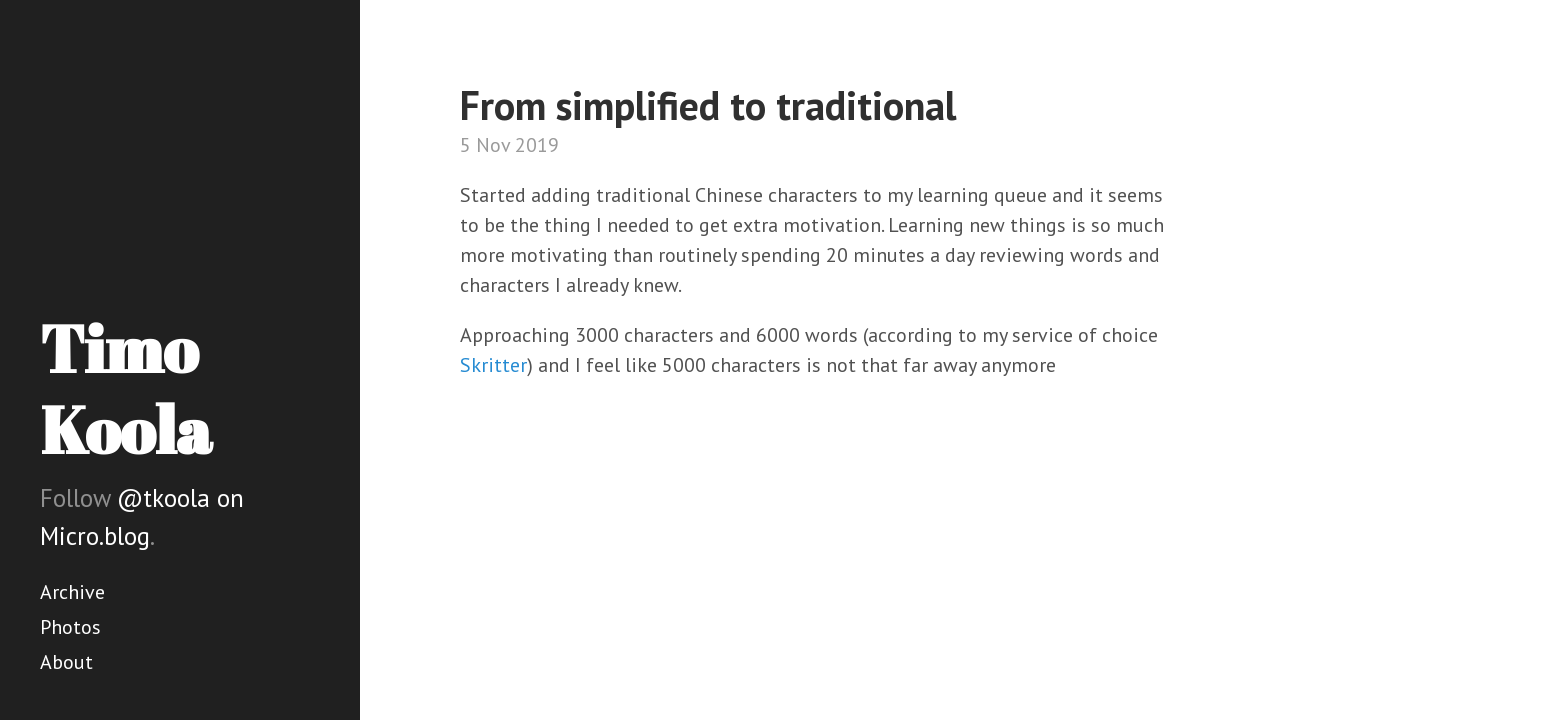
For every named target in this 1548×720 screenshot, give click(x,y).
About (66, 662)
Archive (72, 592)
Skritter (493, 365)
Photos (70, 627)
